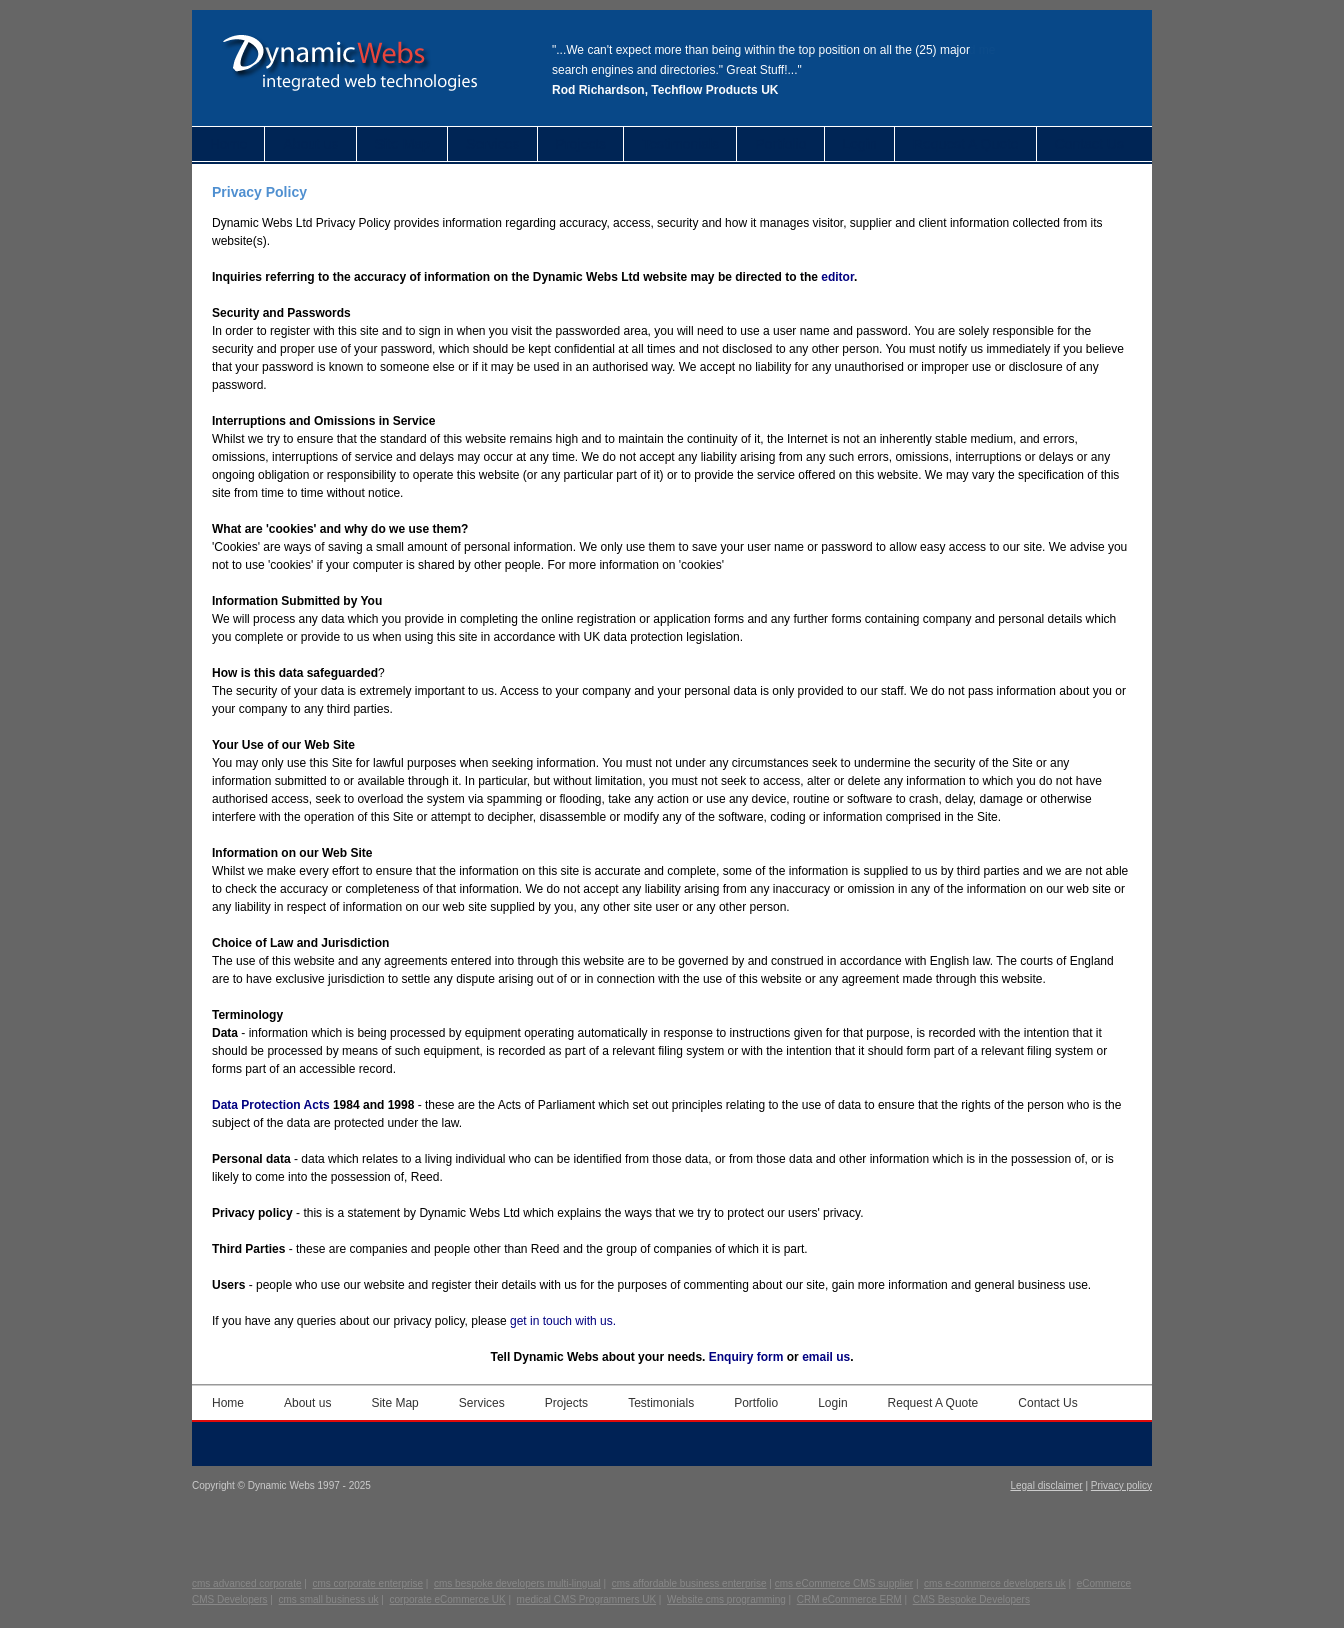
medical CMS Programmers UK (586, 1599)
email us (826, 1357)
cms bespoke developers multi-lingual (517, 1583)
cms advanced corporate (247, 1583)
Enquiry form (746, 1357)
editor (837, 277)
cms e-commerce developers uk (995, 1583)
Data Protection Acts (271, 1105)
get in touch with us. (563, 1321)
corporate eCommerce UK (448, 1599)
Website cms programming (726, 1599)
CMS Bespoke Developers (971, 1599)
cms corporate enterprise (367, 1583)
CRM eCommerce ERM (849, 1599)
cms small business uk (329, 1599)
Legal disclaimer (1046, 1485)
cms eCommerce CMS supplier (844, 1583)
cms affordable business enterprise (689, 1583)
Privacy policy (1121, 1485)
